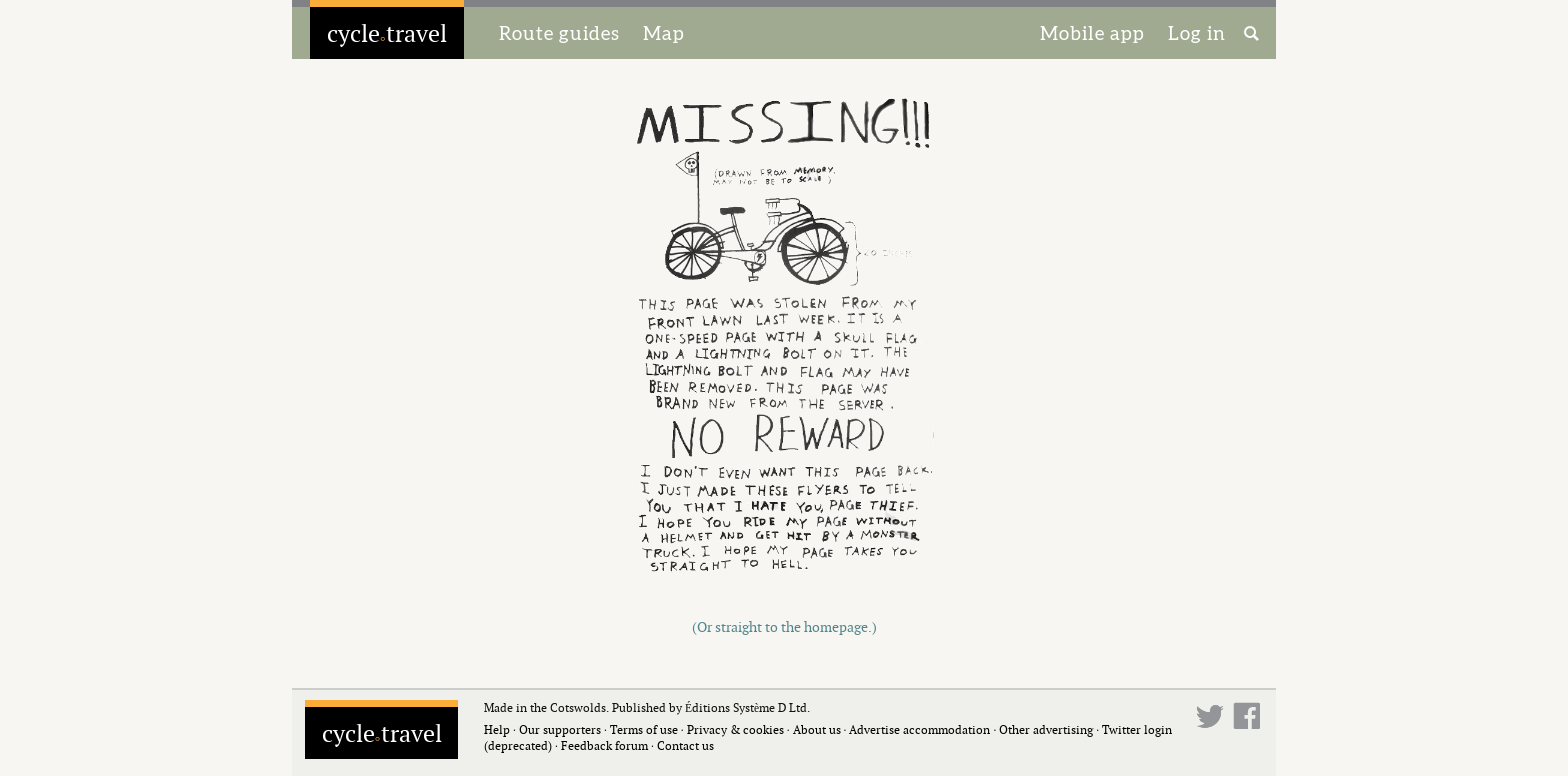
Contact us (685, 745)
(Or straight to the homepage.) (784, 626)
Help (497, 729)
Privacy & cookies (735, 729)
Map (664, 33)
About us (817, 729)
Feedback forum (604, 745)
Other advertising (1046, 729)
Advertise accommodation (919, 729)
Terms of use (644, 729)
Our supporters (560, 729)
